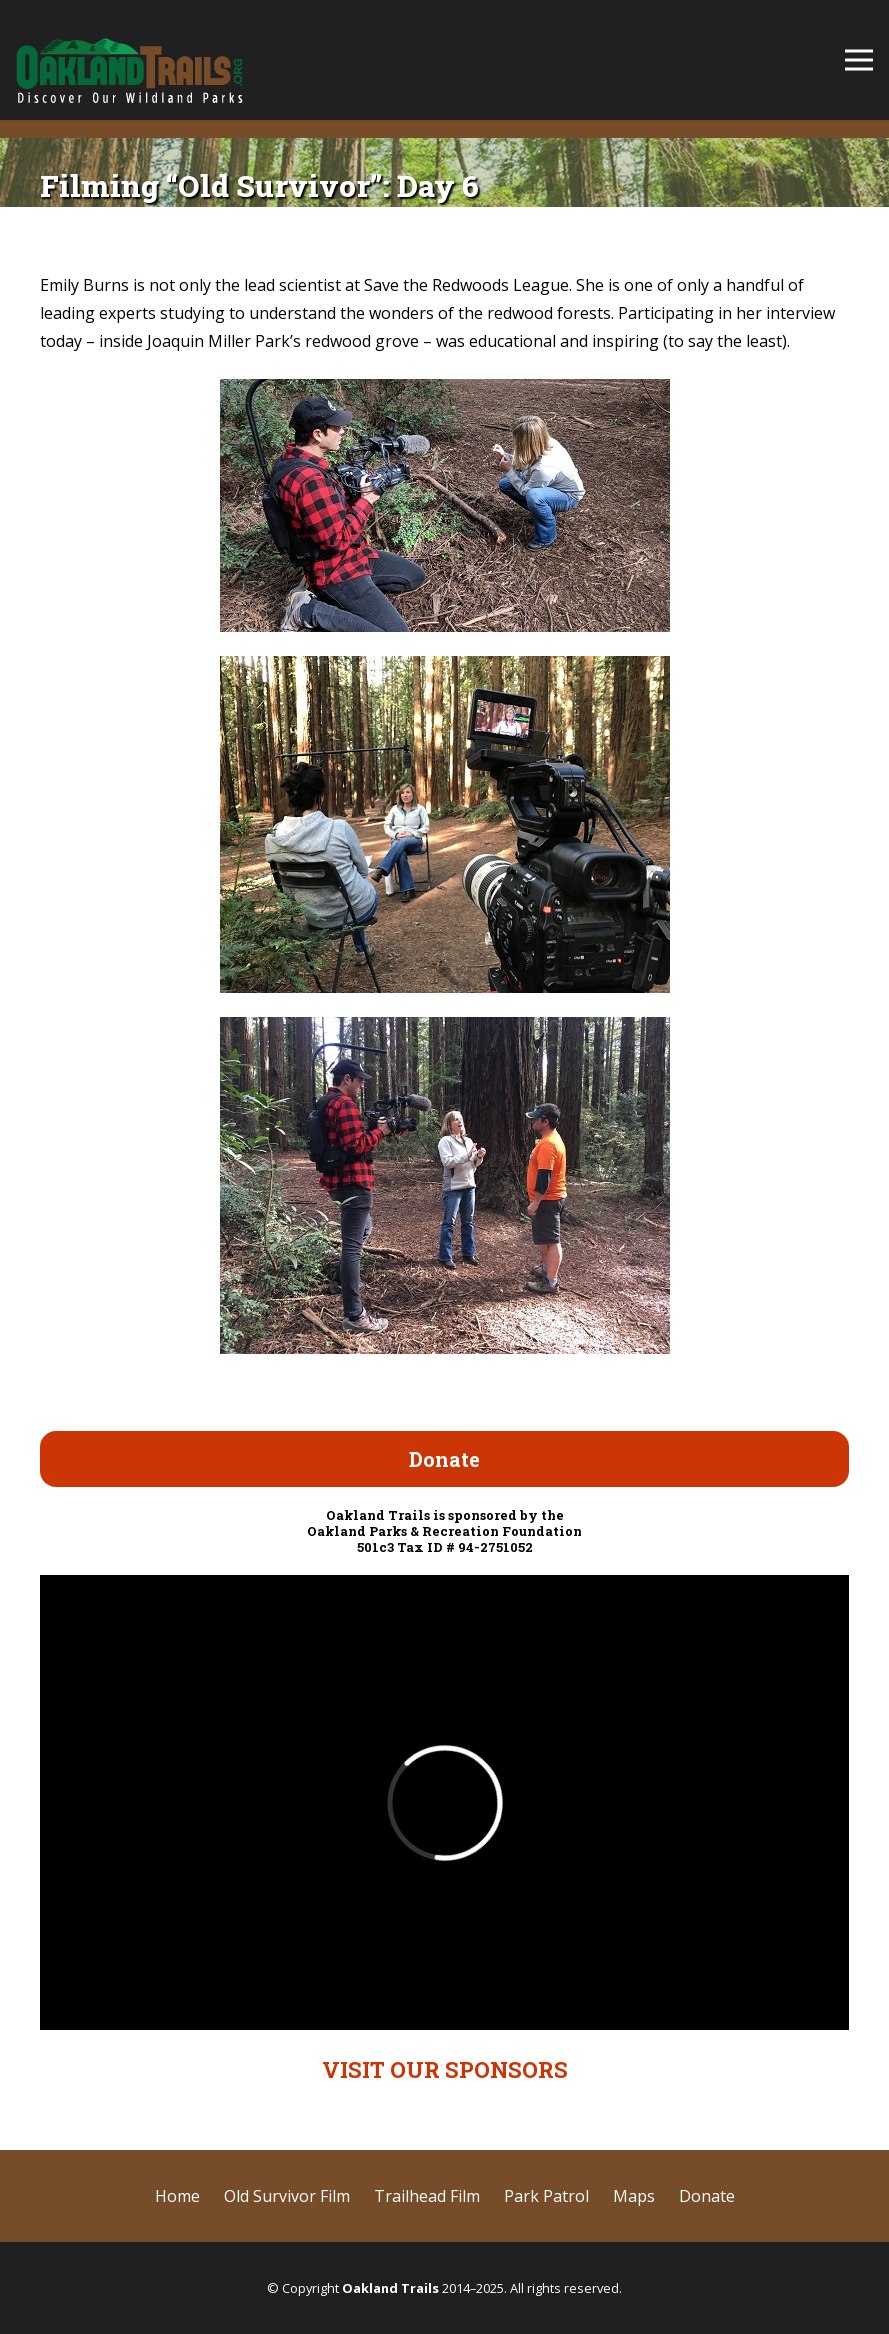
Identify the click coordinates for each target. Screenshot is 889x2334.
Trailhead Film (427, 2196)
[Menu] (859, 60)
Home (177, 2196)
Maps (634, 2196)
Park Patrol (546, 2196)
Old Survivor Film (287, 2196)
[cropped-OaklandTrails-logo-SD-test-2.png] (129, 60)
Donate (707, 2196)
